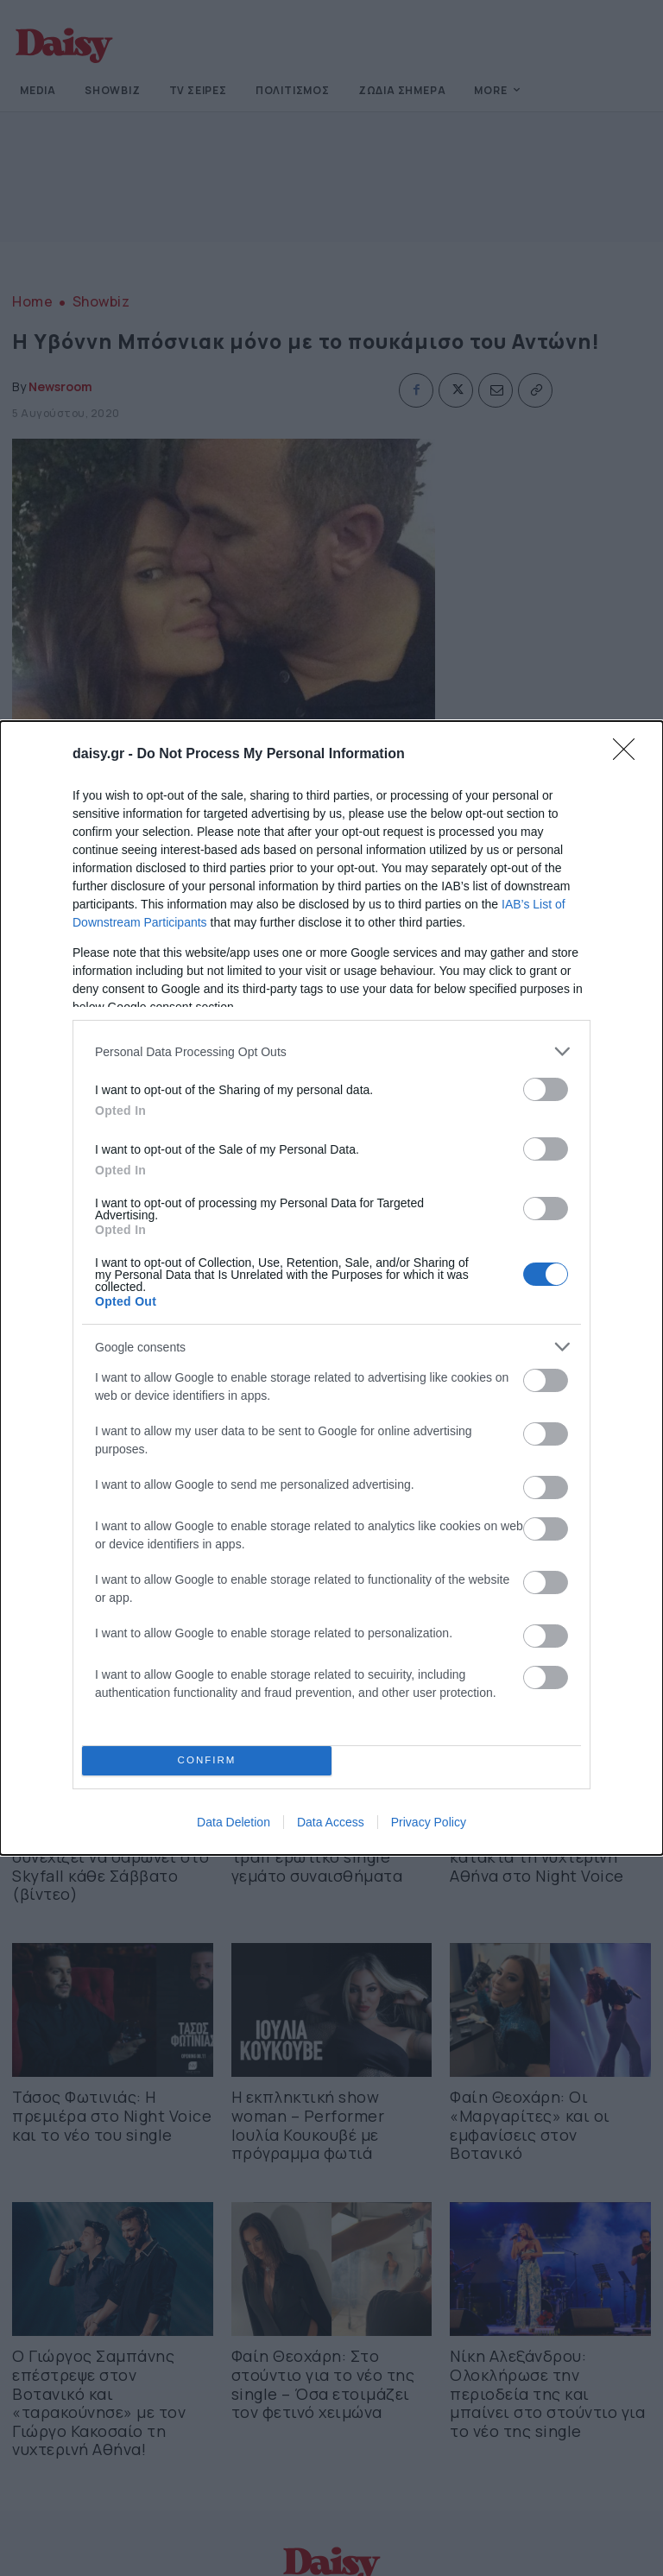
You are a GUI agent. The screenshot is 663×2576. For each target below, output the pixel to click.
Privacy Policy (428, 1822)
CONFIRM (206, 1761)
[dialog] (331, 1288)
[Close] (629, 754)
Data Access (330, 1822)
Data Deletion (233, 1822)
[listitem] (331, 1051)
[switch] (545, 1089)
